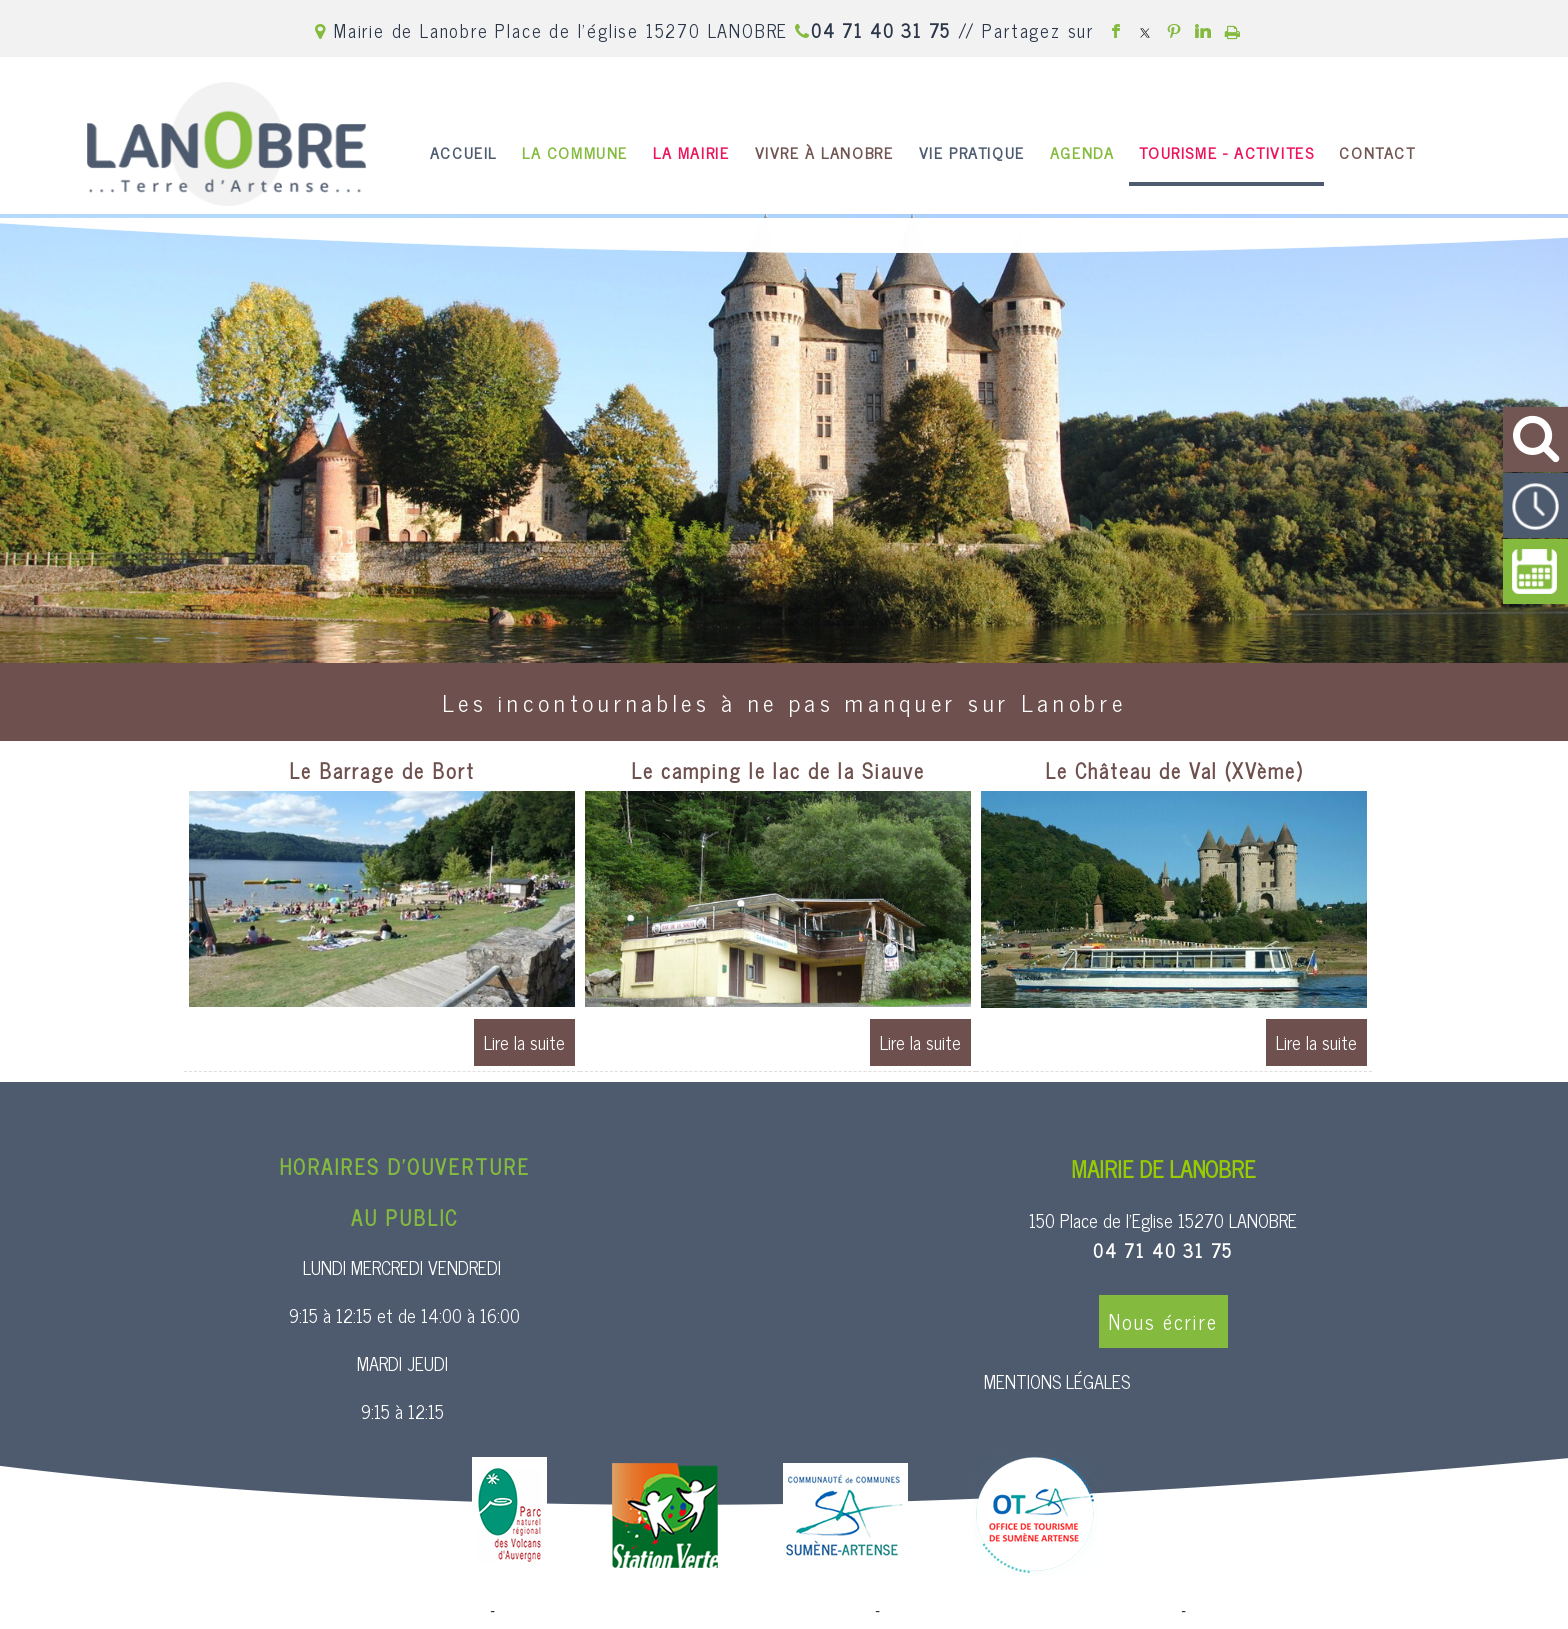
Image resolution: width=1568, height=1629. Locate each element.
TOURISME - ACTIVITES (1226, 152)
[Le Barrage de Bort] (382, 773)
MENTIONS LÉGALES (1057, 1381)
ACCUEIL (463, 152)
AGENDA (1082, 152)
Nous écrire (1163, 1321)
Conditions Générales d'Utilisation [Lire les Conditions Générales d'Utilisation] (1298, 1611)
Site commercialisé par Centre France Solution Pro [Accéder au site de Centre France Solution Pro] (324, 1611)
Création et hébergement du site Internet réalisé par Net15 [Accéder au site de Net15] (685, 1611)
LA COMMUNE (575, 152)
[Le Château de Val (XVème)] (1174, 773)
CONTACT (1377, 152)
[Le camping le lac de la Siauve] (778, 773)
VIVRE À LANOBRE (824, 152)
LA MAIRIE (691, 152)
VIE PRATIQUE (972, 152)
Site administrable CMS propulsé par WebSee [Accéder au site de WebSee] (1030, 1611)
